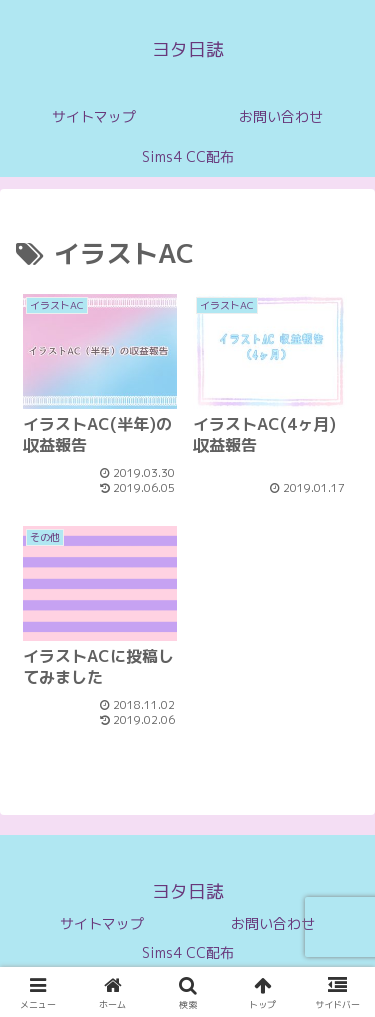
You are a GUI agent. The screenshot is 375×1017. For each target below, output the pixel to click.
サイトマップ (102, 923)
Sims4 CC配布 (188, 952)
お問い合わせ (273, 923)
